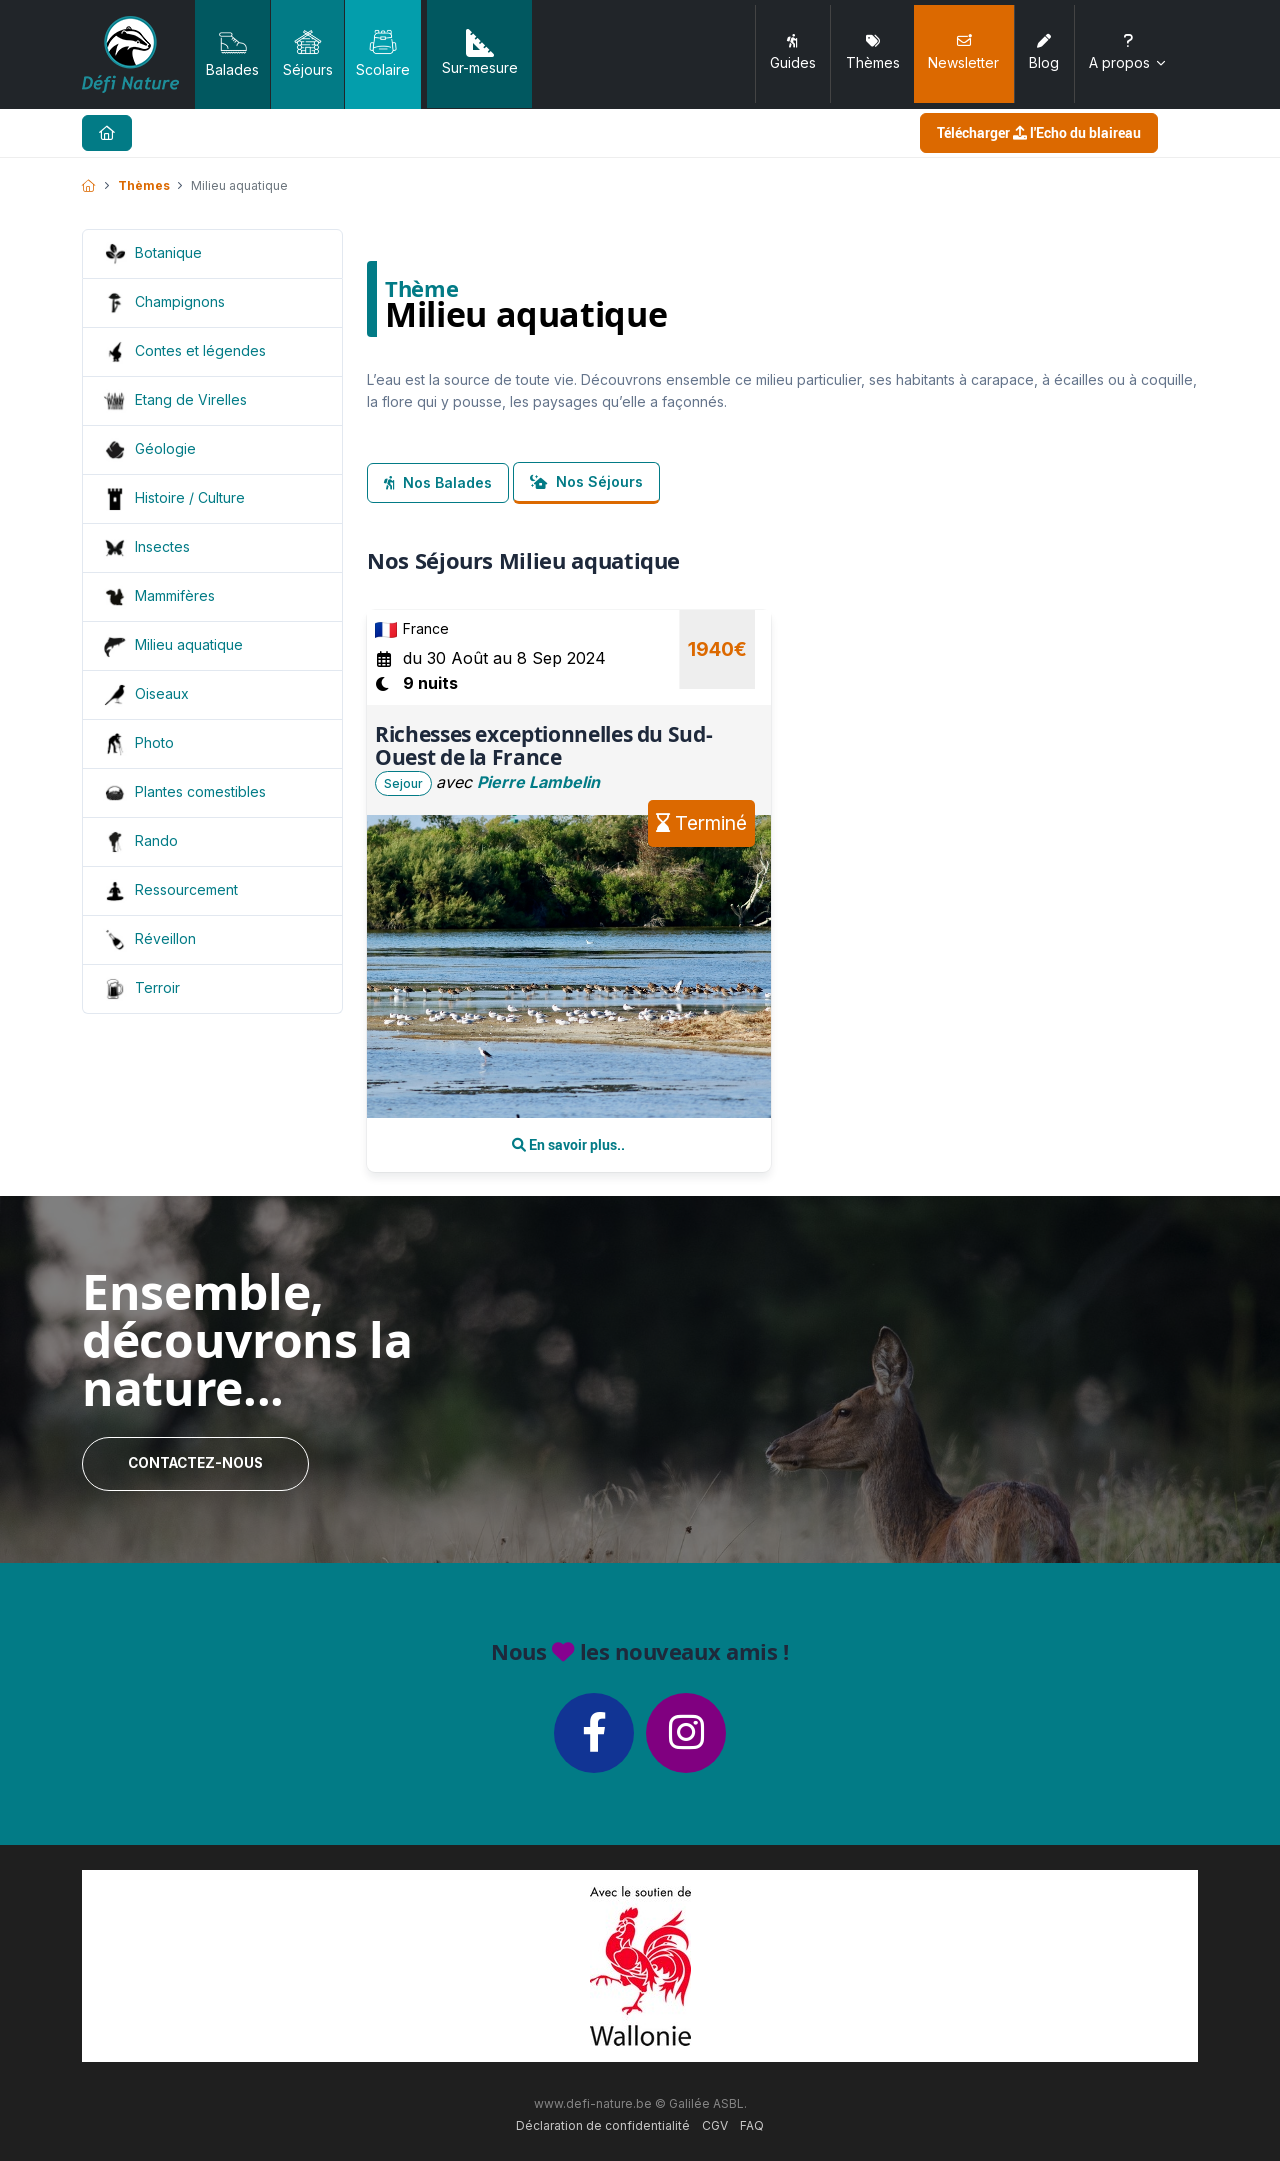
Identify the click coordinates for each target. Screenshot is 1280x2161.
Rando (156, 840)
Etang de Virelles (191, 399)
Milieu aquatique (189, 644)
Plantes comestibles (200, 791)
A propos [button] (1128, 52)
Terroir (157, 987)
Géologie (165, 448)
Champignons (180, 301)
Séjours (308, 52)
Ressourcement (186, 889)
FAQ (752, 2125)
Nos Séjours (586, 481)
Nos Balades (438, 482)
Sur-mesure (480, 52)
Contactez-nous (195, 1463)
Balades (232, 52)
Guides (793, 52)
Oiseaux (162, 693)
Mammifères (175, 595)
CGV (715, 2125)
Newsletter (963, 52)
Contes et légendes (200, 350)
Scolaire (383, 52)
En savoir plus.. (568, 1144)
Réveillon (165, 938)
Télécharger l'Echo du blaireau (1039, 132)
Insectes (162, 546)
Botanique (168, 252)
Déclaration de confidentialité (603, 2125)
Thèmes (873, 52)
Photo (154, 742)
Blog (1044, 52)
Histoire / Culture (190, 497)
